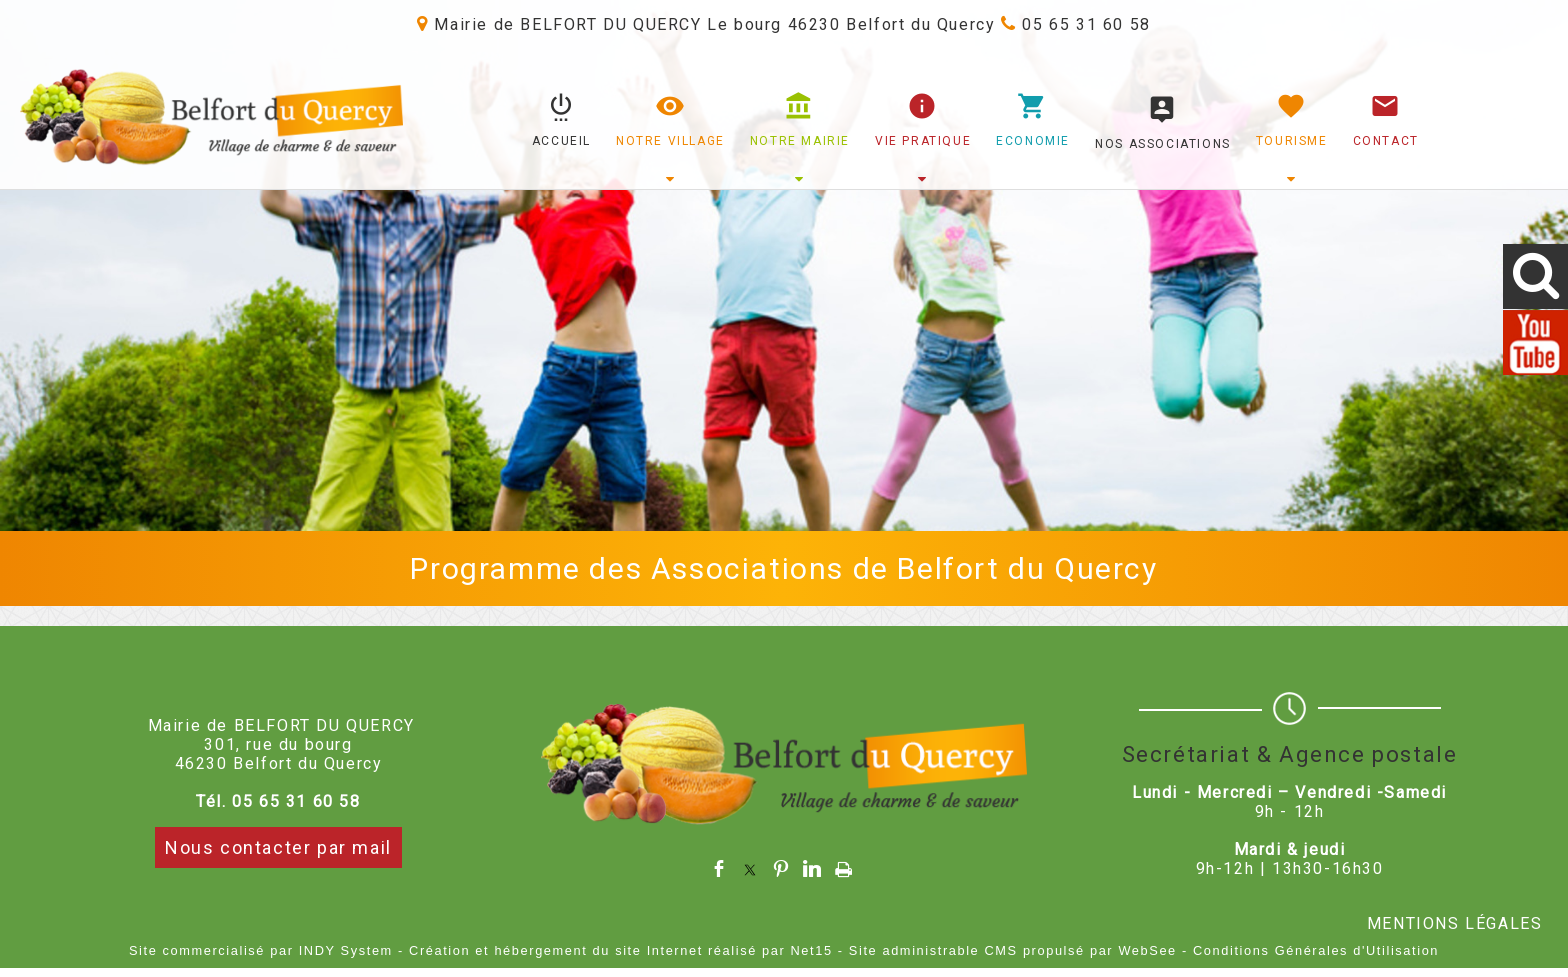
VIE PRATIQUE (923, 141)
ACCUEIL (561, 141)
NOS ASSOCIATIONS (1163, 144)
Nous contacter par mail (278, 847)
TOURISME (1292, 141)
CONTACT (1386, 141)
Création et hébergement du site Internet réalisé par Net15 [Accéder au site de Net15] (621, 950)
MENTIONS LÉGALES (1455, 923)
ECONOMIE (1033, 141)
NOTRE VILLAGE (670, 141)
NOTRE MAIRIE (800, 141)
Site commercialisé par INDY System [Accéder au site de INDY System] (261, 950)
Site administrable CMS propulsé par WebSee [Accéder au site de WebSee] (1013, 950)
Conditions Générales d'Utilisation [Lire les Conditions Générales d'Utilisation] (1316, 950)
